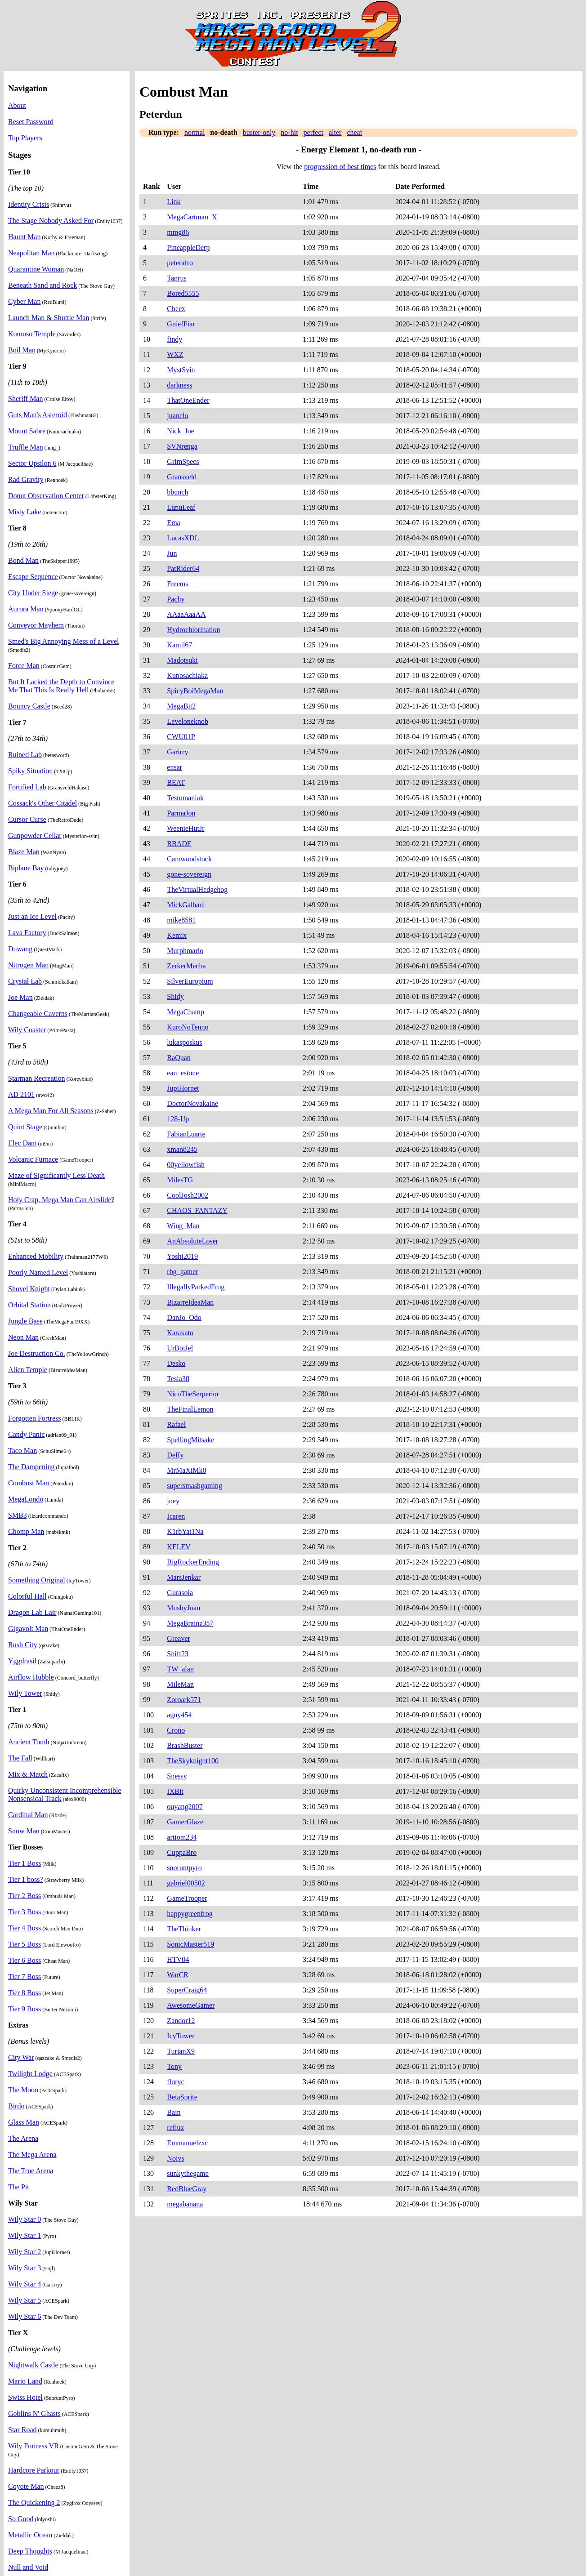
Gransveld (182, 477)
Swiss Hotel (25, 2397)
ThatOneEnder (188, 400)
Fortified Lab (27, 787)
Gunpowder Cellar (35, 835)
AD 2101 (21, 1094)
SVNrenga (182, 446)
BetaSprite (182, 2097)
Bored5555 (183, 293)
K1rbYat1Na (185, 1531)
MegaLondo (25, 1499)
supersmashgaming (194, 1485)
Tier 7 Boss (24, 1976)
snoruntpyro (184, 1868)
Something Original (36, 1580)
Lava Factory (27, 932)
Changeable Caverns (37, 1013)
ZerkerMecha (186, 966)
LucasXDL (183, 538)
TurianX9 (181, 2051)
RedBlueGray (186, 2189)
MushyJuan (183, 1608)
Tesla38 (178, 1378)
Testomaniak (185, 798)
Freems (177, 584)
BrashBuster (184, 1745)
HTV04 (178, 1959)
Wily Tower (25, 1693)
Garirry (177, 752)
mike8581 (181, 920)
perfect (313, 132)
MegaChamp (185, 1012)
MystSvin (181, 370)
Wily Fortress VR (33, 2446)
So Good (20, 2519)
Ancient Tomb (28, 1742)
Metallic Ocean (30, 2535)
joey (173, 1501)
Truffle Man (25, 447)
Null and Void (28, 2567)
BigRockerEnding (193, 1562)
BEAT (176, 782)
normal (194, 132)
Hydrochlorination (193, 629)
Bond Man (23, 560)
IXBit (175, 1791)
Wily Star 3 (24, 2268)
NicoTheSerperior (193, 1394)
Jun (172, 553)
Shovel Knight (29, 1288)
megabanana (185, 2204)
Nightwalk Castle (33, 2365)
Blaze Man (24, 852)
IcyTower (180, 2036)
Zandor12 (181, 2020)
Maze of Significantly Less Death (56, 1175)
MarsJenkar (184, 1577)
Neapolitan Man (31, 253)
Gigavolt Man (28, 1628)
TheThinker (184, 1929)
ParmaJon (181, 813)
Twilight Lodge (30, 2073)
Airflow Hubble (31, 1677)
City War (21, 2057)
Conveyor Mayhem (36, 625)
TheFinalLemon (190, 1409)
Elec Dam (22, 1143)
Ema (173, 522)
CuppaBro (182, 1852)
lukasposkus (184, 1042)
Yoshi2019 (182, 1256)
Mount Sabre (26, 431)
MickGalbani (186, 905)
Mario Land (25, 2381)
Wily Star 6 (24, 2316)
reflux (175, 2127)
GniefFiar (181, 324)
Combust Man (28, 1483)
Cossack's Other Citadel (42, 803)
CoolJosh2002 (187, 1195)
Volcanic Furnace (33, 1159)
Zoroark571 (184, 1699)
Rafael (176, 1424)
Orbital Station (29, 1305)
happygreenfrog (189, 1913)
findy (174, 339)
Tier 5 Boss (24, 1944)
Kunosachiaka (187, 675)
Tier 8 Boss (24, 1993)
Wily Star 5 (24, 2300)
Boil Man (22, 350)
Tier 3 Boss (24, 1912)
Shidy (175, 996)
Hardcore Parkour (33, 2470)
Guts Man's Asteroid (37, 415)
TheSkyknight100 (193, 1761)
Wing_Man (183, 1226)
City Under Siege (33, 593)
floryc (175, 2082)
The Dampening (31, 1467)
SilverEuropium (190, 981)
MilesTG (180, 1180)
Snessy (177, 1776)
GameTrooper (187, 1898)
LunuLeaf (181, 507)
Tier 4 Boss (24, 1928)
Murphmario (185, 950)
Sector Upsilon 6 (32, 463)
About (17, 105)
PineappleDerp (188, 247)
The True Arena (30, 2171)
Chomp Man (26, 1531)
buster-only (259, 132)
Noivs (175, 2158)
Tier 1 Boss (24, 1863)
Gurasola (180, 1592)
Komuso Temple (32, 334)
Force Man (24, 665)
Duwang (20, 949)
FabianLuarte (186, 1134)
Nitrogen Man (28, 965)
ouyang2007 (184, 1806)
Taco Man (22, 1450)
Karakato (180, 1333)
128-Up (178, 1119)
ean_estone (183, 1073)
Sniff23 (177, 1654)
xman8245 (182, 1149)
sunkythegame (187, 2173)
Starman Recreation (36, 1078)
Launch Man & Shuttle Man (48, 317)
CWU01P (181, 736)
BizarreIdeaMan (190, 1302)
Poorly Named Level (38, 1272)
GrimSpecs (183, 461)
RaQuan (178, 1057)
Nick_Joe (180, 431)
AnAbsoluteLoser (192, 1241)
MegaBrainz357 (190, 1623)
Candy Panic (26, 1434)
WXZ (175, 354)
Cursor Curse (27, 819)
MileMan (180, 1684)
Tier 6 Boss (24, 1960)
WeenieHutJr (185, 828)
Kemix (177, 935)
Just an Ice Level (32, 916)
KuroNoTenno (187, 1027)
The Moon (23, 2090)
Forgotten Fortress (34, 1418)
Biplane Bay (26, 868)
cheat (354, 132)
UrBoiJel (180, 1348)
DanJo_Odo (184, 1317)
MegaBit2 (181, 706)
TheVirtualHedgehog (197, 889)
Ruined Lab (25, 754)
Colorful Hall (27, 1596)
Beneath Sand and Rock (42, 285)
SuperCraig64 (187, 1990)
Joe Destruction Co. (36, 1353)
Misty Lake (24, 512)
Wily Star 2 (24, 2251)
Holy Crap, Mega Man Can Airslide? (61, 1199)
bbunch (177, 492)
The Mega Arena (32, 2154)
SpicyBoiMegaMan (195, 691)
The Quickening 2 (34, 2502)
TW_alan (180, 1669)
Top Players (25, 138)
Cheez (176, 308)
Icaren (176, 1516)
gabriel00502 (186, 1883)
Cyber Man (24, 301)
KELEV (178, 1547)
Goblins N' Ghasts (34, 2413)
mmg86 (178, 232)
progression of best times (340, 166)
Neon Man (23, 1337)
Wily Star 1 (24, 2235)
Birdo (16, 2106)
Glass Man (23, 2122)
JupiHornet (183, 1088)
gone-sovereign (189, 874)
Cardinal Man (28, 1814)
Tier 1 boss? (25, 1879)
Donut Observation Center (46, 495)
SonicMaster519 (190, 1944)
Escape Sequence (33, 576)
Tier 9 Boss (24, 2009)
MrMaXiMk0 (186, 1470)
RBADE (179, 843)
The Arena (23, 2138)
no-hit (289, 132)
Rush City (22, 1645)
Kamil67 (179, 645)
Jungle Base (25, 1321)
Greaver (178, 1638)
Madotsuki (182, 660)
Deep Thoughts (30, 2551)
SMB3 (17, 1515)
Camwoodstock (189, 859)
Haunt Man (24, 237)
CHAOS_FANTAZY (197, 1210)
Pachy (175, 599)
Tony (174, 2066)
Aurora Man (26, 609)
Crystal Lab (25, 981)
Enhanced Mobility (35, 1256)
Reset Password (31, 121)
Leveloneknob (187, 721)
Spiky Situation (30, 771)
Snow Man (24, 1831)
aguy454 (179, 1715)
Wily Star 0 (24, 2219)
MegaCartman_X (192, 217)
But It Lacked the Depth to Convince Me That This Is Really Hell (61, 686)
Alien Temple (27, 1369)
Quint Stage (25, 1127)
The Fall (20, 1758)
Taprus (176, 278)
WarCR (177, 1975)
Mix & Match (28, 1774)
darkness (179, 385)
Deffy (175, 1455)
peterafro (180, 263)
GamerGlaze (185, 1822)
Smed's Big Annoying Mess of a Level (63, 641)
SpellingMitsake (190, 1440)
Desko (176, 1363)
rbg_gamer (182, 1271)
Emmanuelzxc (187, 2143)
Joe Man (20, 997)
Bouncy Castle (29, 706)
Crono (176, 1730)
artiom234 (182, 1837)
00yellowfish (186, 1164)
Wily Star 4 (24, 2284)
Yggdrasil (22, 1661)
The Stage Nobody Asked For (51, 220)
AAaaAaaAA (186, 614)
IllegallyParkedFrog (195, 1287)
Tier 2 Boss (24, 1895)
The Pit (18, 2187)
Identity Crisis (28, 204)
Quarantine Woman (36, 269)
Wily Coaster (27, 1030)
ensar (174, 767)
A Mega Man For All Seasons (51, 1110)
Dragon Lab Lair (32, 1612)
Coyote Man (26, 2486)
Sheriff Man (25, 398)
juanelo (177, 415)
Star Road (22, 2429)
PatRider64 (183, 568)
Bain (173, 2112)
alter (335, 132)
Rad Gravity (26, 479)
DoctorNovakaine (192, 1103)
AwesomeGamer (191, 2005)
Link (173, 201)
